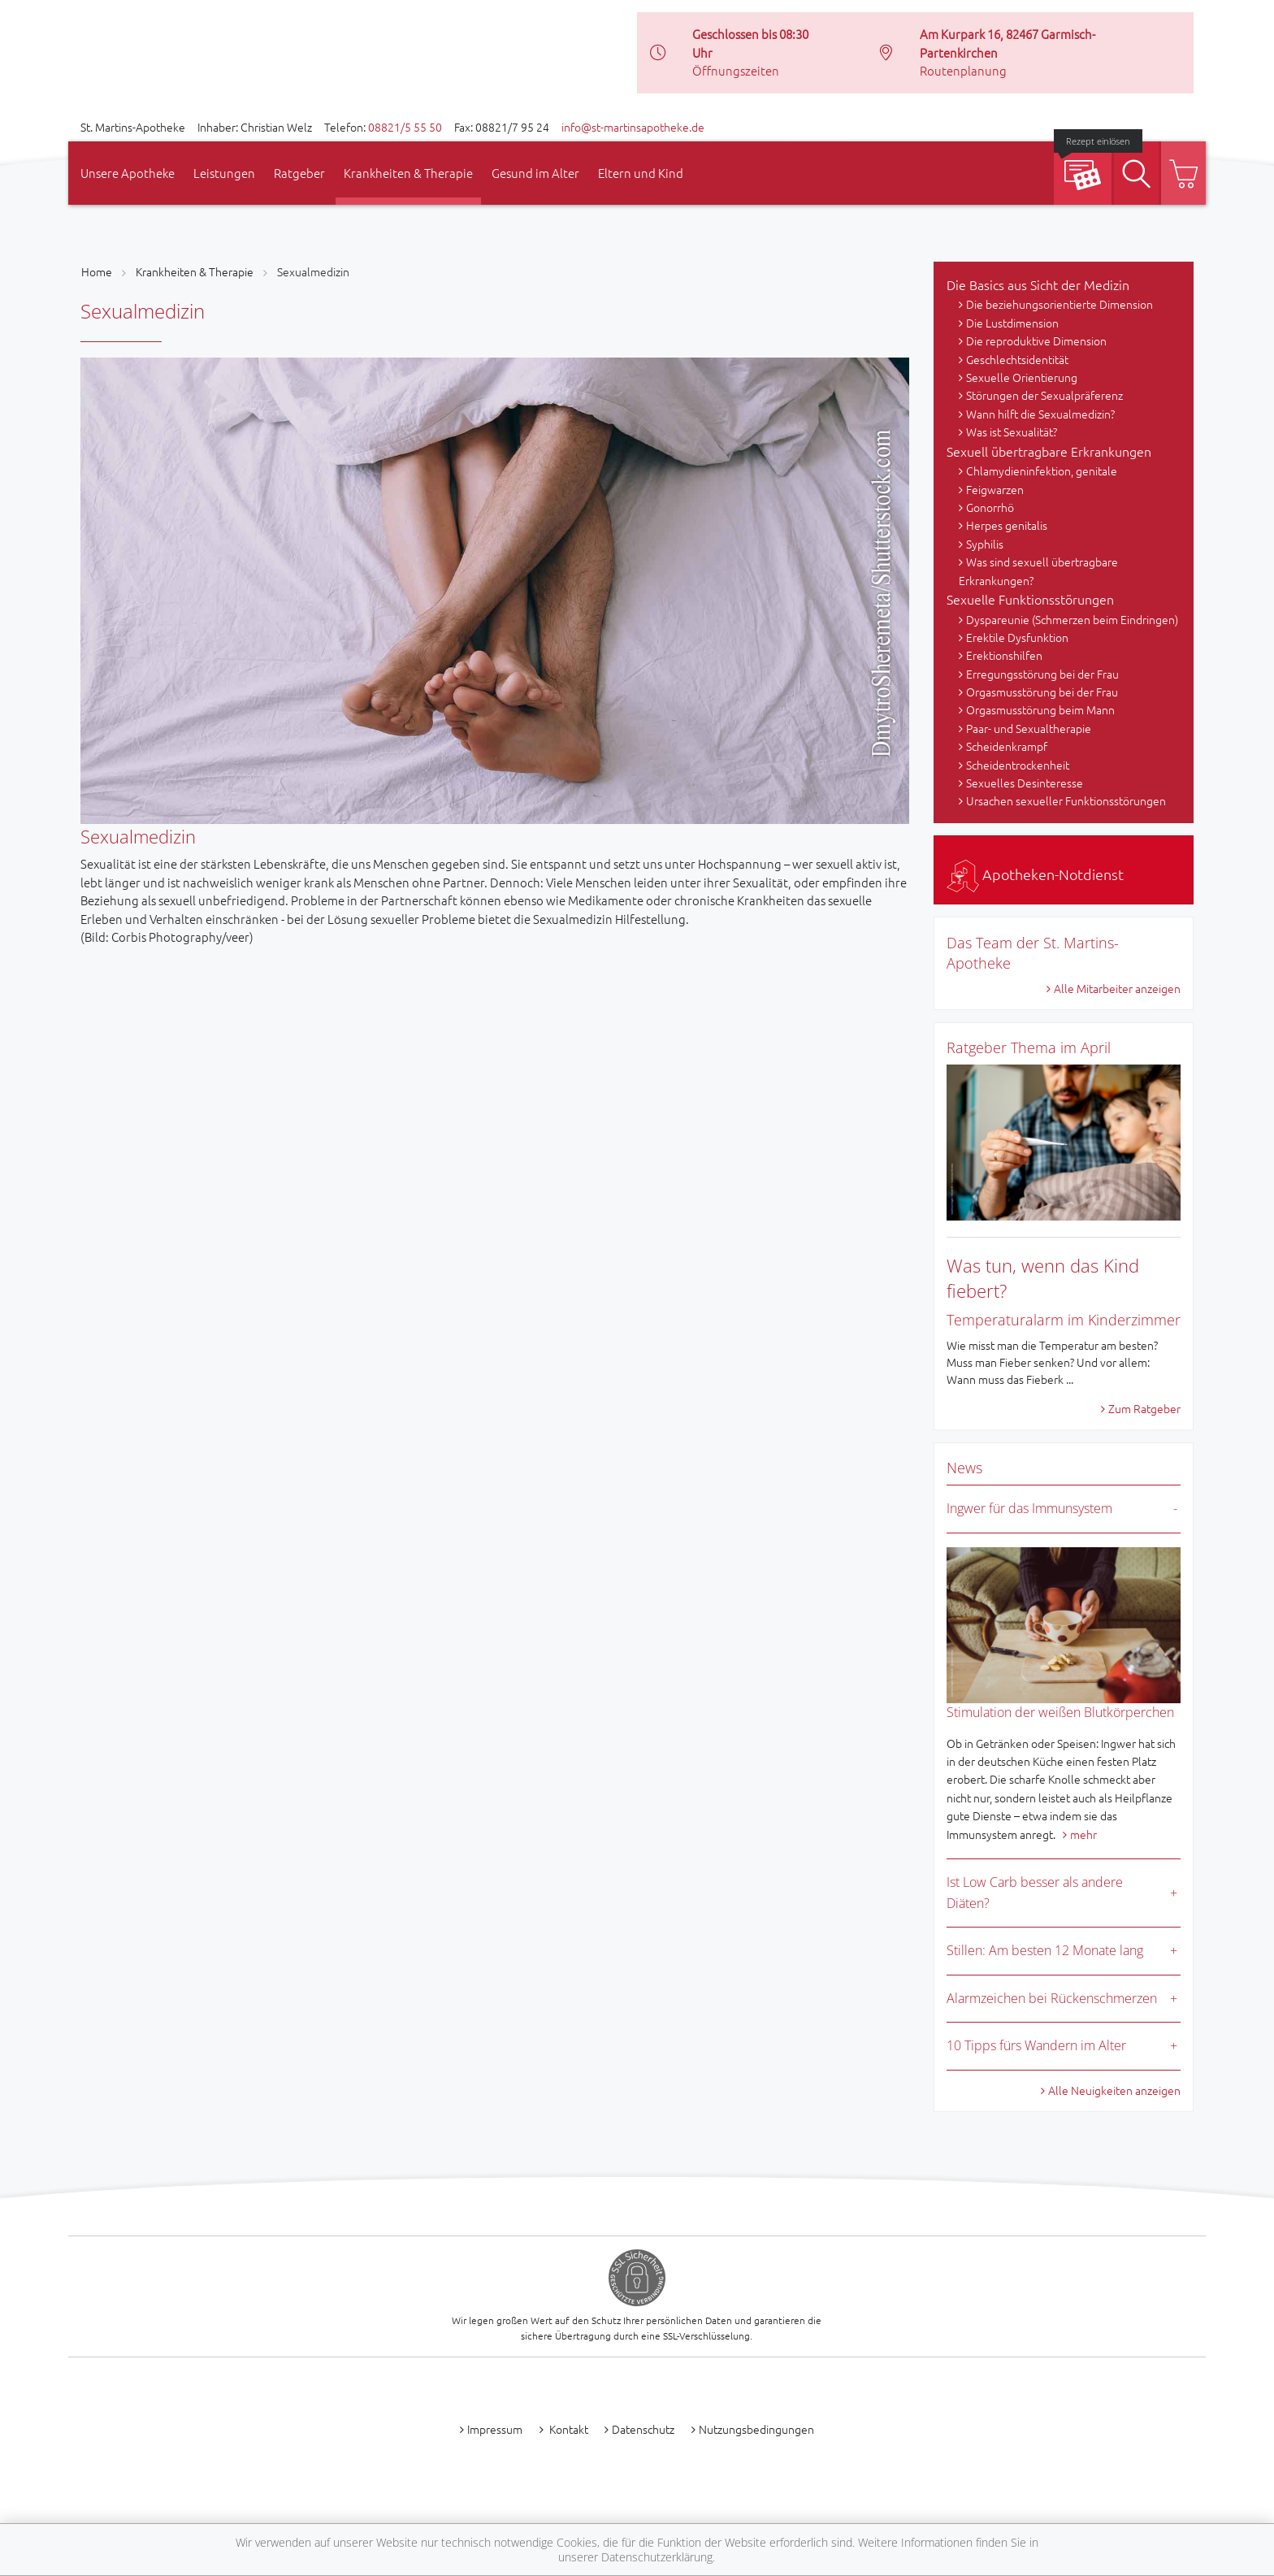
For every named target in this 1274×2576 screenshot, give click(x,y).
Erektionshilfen (1004, 655)
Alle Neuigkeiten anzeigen (1114, 2090)
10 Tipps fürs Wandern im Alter (1036, 2045)
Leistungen (224, 172)
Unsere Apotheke (127, 172)
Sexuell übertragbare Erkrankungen (1049, 451)
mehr (1083, 1834)
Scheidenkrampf (1006, 746)
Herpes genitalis (1006, 525)
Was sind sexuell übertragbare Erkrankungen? (1038, 570)
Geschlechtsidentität (1017, 359)
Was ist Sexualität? (1011, 431)
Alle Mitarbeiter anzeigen (1117, 988)
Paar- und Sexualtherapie (1028, 728)
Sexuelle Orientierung (1021, 377)
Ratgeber (299, 172)
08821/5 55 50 (405, 127)
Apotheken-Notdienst (1035, 874)
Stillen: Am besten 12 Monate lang (1045, 1950)
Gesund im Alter (535, 172)
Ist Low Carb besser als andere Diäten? (1035, 1892)
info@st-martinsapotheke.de (632, 127)
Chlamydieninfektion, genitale (1041, 470)
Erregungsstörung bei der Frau (1042, 674)
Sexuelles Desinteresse (1024, 782)
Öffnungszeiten (735, 70)
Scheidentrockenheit (1017, 765)
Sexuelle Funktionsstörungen (1030, 599)
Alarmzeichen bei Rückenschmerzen (1052, 1998)
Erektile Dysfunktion (1017, 637)
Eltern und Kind (640, 172)
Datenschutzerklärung (657, 2557)
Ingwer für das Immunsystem (1029, 1508)
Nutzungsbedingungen (756, 2429)
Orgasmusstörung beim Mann (1040, 709)
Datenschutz (643, 2429)
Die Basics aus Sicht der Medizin (1038, 284)
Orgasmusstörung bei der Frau (1042, 691)
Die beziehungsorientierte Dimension (1059, 304)
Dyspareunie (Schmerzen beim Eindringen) (1072, 619)
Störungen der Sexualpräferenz (1044, 395)
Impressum (494, 2429)
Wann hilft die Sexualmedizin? (1040, 413)
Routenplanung (963, 70)
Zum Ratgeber (1144, 1408)
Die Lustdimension (1012, 322)
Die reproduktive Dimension (1036, 340)
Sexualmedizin (313, 271)
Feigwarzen (995, 489)
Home (96, 271)
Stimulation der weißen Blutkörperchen (1060, 1712)
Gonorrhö (990, 507)
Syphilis (984, 544)
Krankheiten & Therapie (408, 172)
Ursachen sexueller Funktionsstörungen (1066, 800)
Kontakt (567, 2429)
